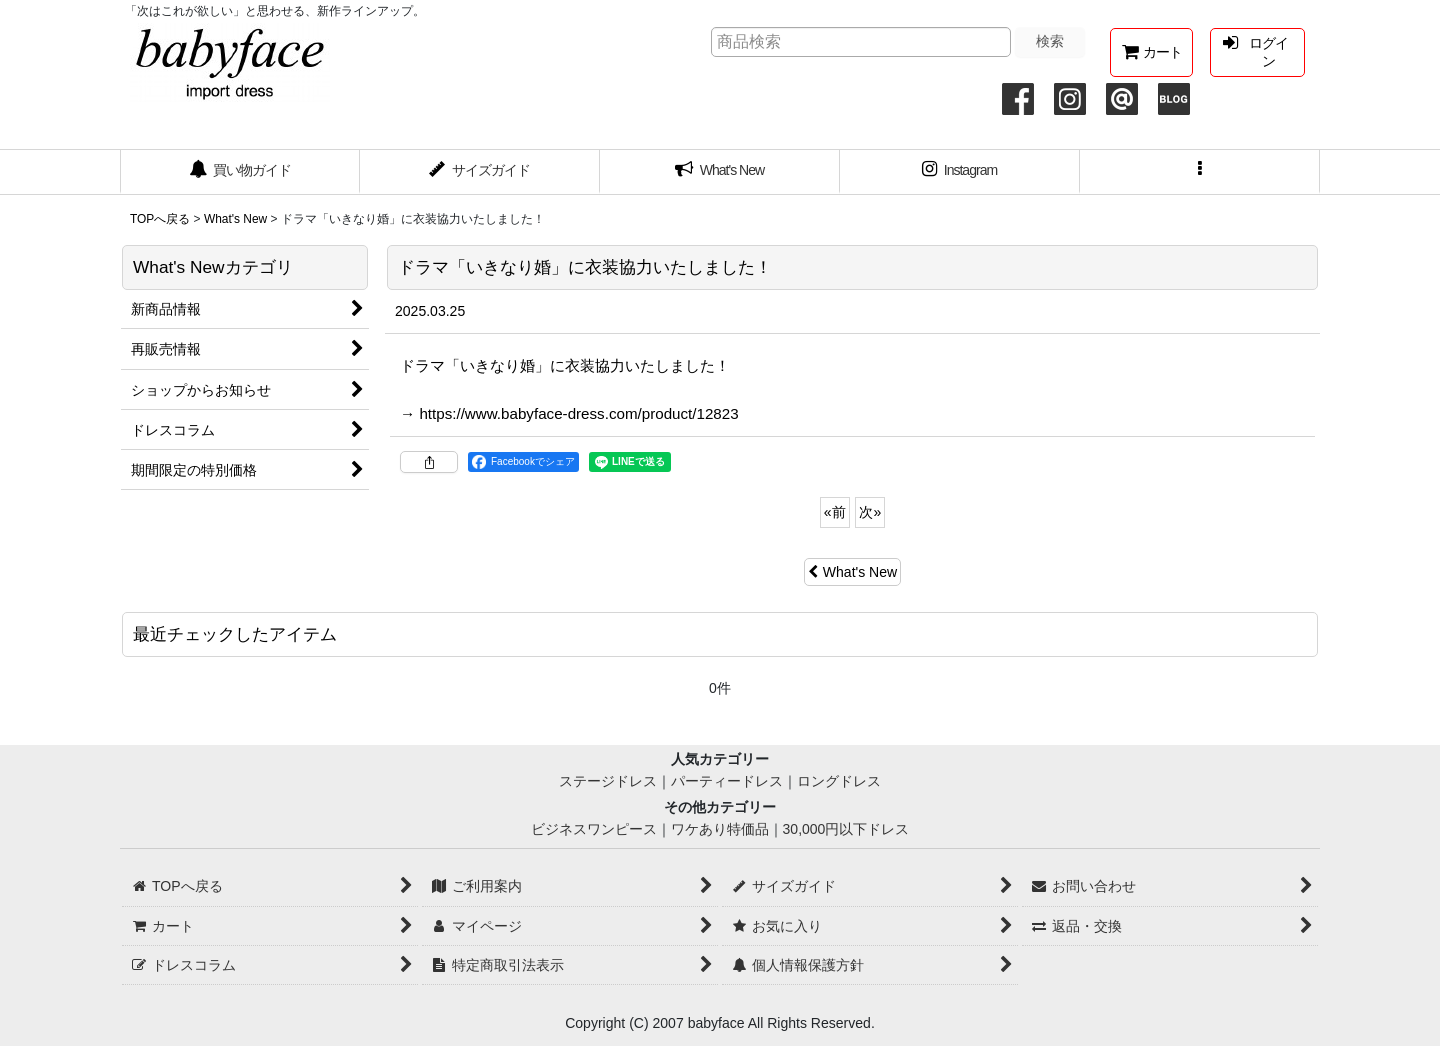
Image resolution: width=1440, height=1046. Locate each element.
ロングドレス (839, 781)
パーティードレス (727, 781)
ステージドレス (608, 781)
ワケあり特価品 (720, 829)
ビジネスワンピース (594, 829)
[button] (1200, 172)
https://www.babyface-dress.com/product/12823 (578, 413)
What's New (852, 572)
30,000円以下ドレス (846, 829)
